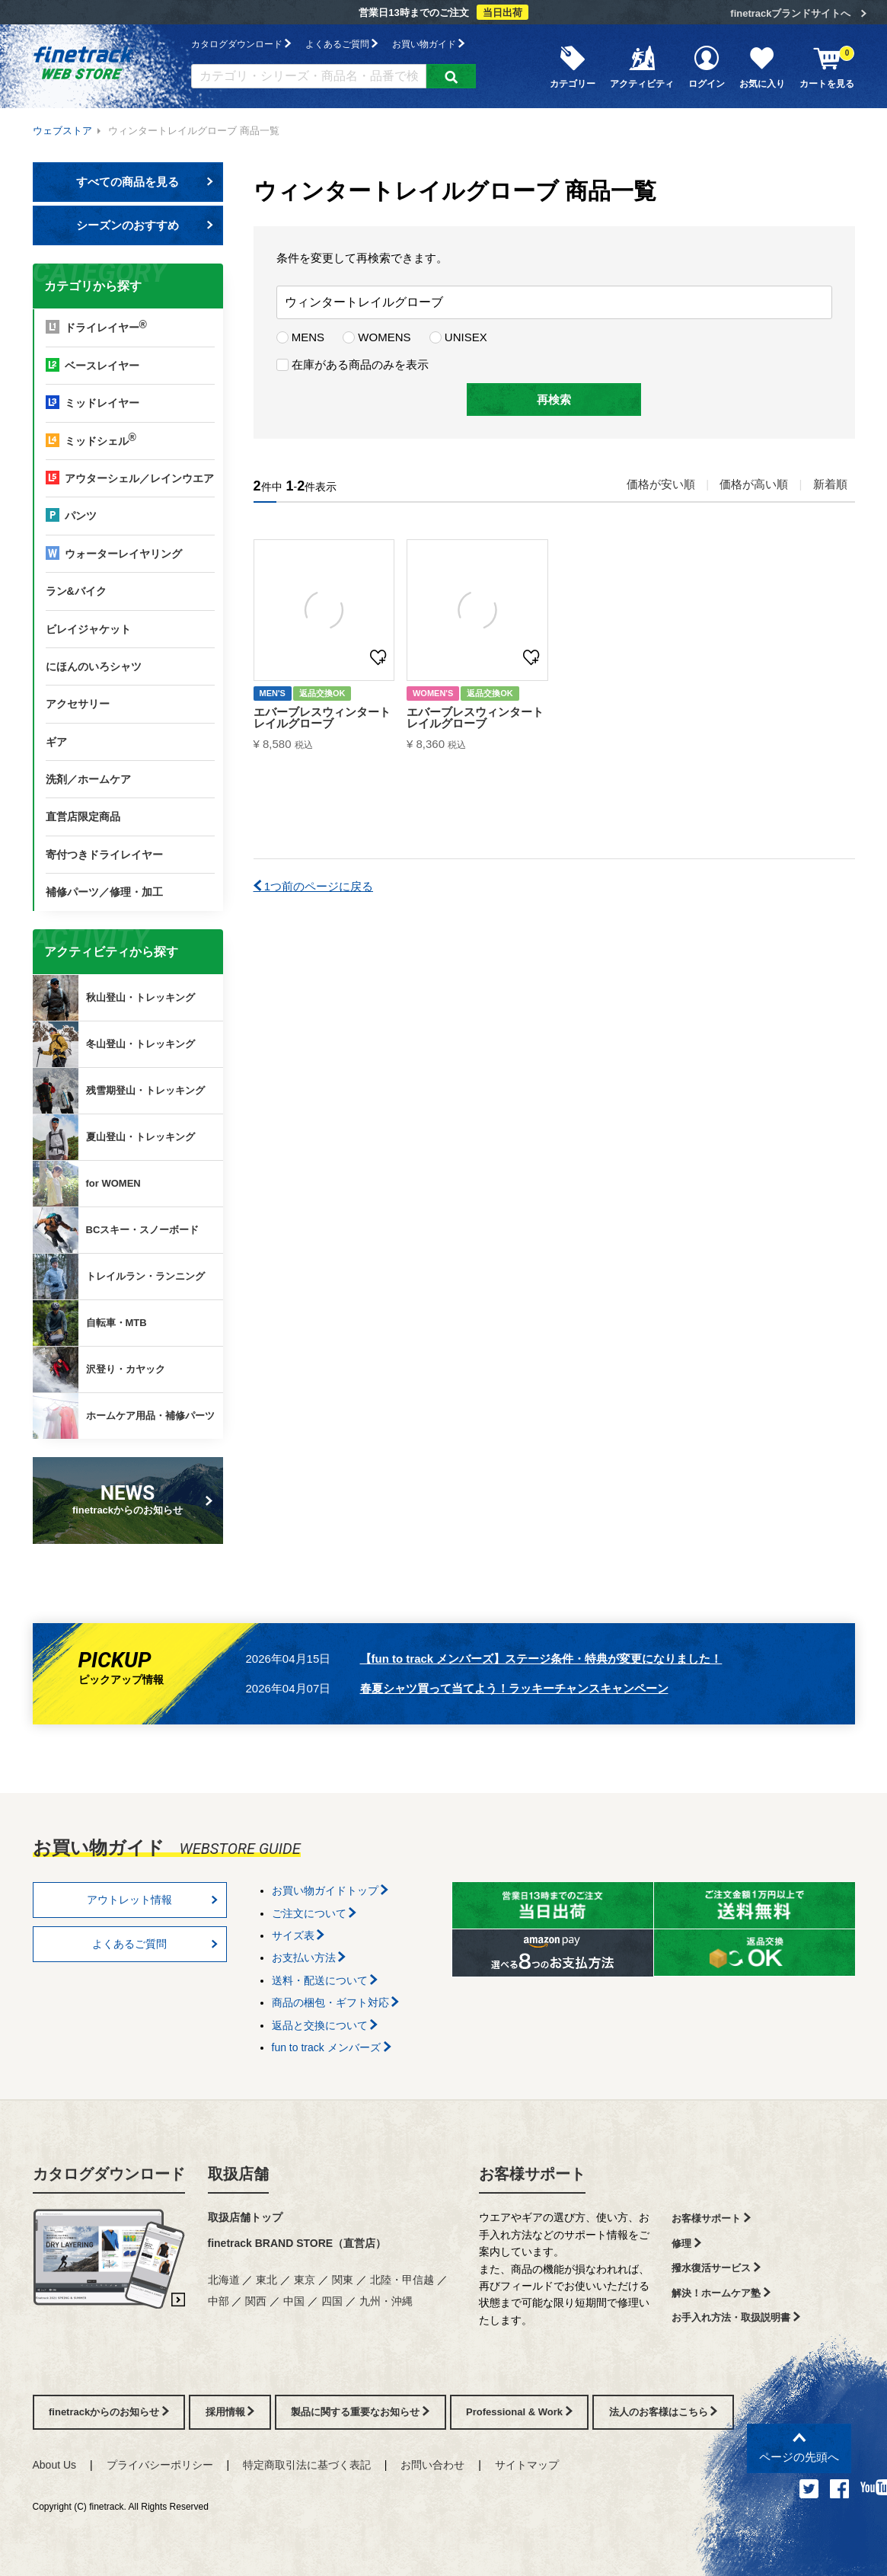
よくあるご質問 (341, 44)
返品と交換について (325, 2025)
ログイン (706, 66)
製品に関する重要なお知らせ (360, 2412)
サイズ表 (298, 1935)
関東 (342, 2280)
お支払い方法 (309, 1957)
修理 (686, 2243)
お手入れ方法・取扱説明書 (736, 2317)
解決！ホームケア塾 (721, 2293)
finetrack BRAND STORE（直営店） (297, 2243)
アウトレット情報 (152, 1900)
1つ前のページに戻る (314, 886)
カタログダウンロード (241, 44)
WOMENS (376, 337)
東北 (266, 2280)
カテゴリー (572, 66)
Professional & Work (519, 2412)
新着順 (830, 484)
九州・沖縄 (386, 2301)
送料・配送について (325, 1980)
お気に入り (762, 66)
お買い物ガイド (428, 44)
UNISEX (458, 337)
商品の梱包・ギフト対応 (336, 2002)
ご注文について (314, 1913)
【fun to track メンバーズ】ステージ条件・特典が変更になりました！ (541, 1658)
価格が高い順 (753, 484)
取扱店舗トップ (245, 2217)
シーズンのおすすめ (144, 225)
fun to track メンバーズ (331, 2047)
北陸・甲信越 (402, 2280)
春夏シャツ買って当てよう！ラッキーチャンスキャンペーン (514, 1688)
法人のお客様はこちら (663, 2412)
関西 (255, 2301)
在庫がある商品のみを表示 (352, 364)
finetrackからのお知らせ (130, 1498)
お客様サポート (532, 2173)
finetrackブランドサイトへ (790, 13)
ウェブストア (62, 130)
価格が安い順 (661, 484)
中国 (294, 2301)
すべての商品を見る (144, 181)
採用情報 (230, 2412)
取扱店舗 (238, 2173)
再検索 (554, 399)
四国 (332, 2301)
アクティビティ (642, 66)
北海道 (224, 2280)
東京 (304, 2280)
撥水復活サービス (716, 2268)
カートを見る (826, 66)
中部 (218, 2301)
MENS (300, 337)
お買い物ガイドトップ (330, 1890)
